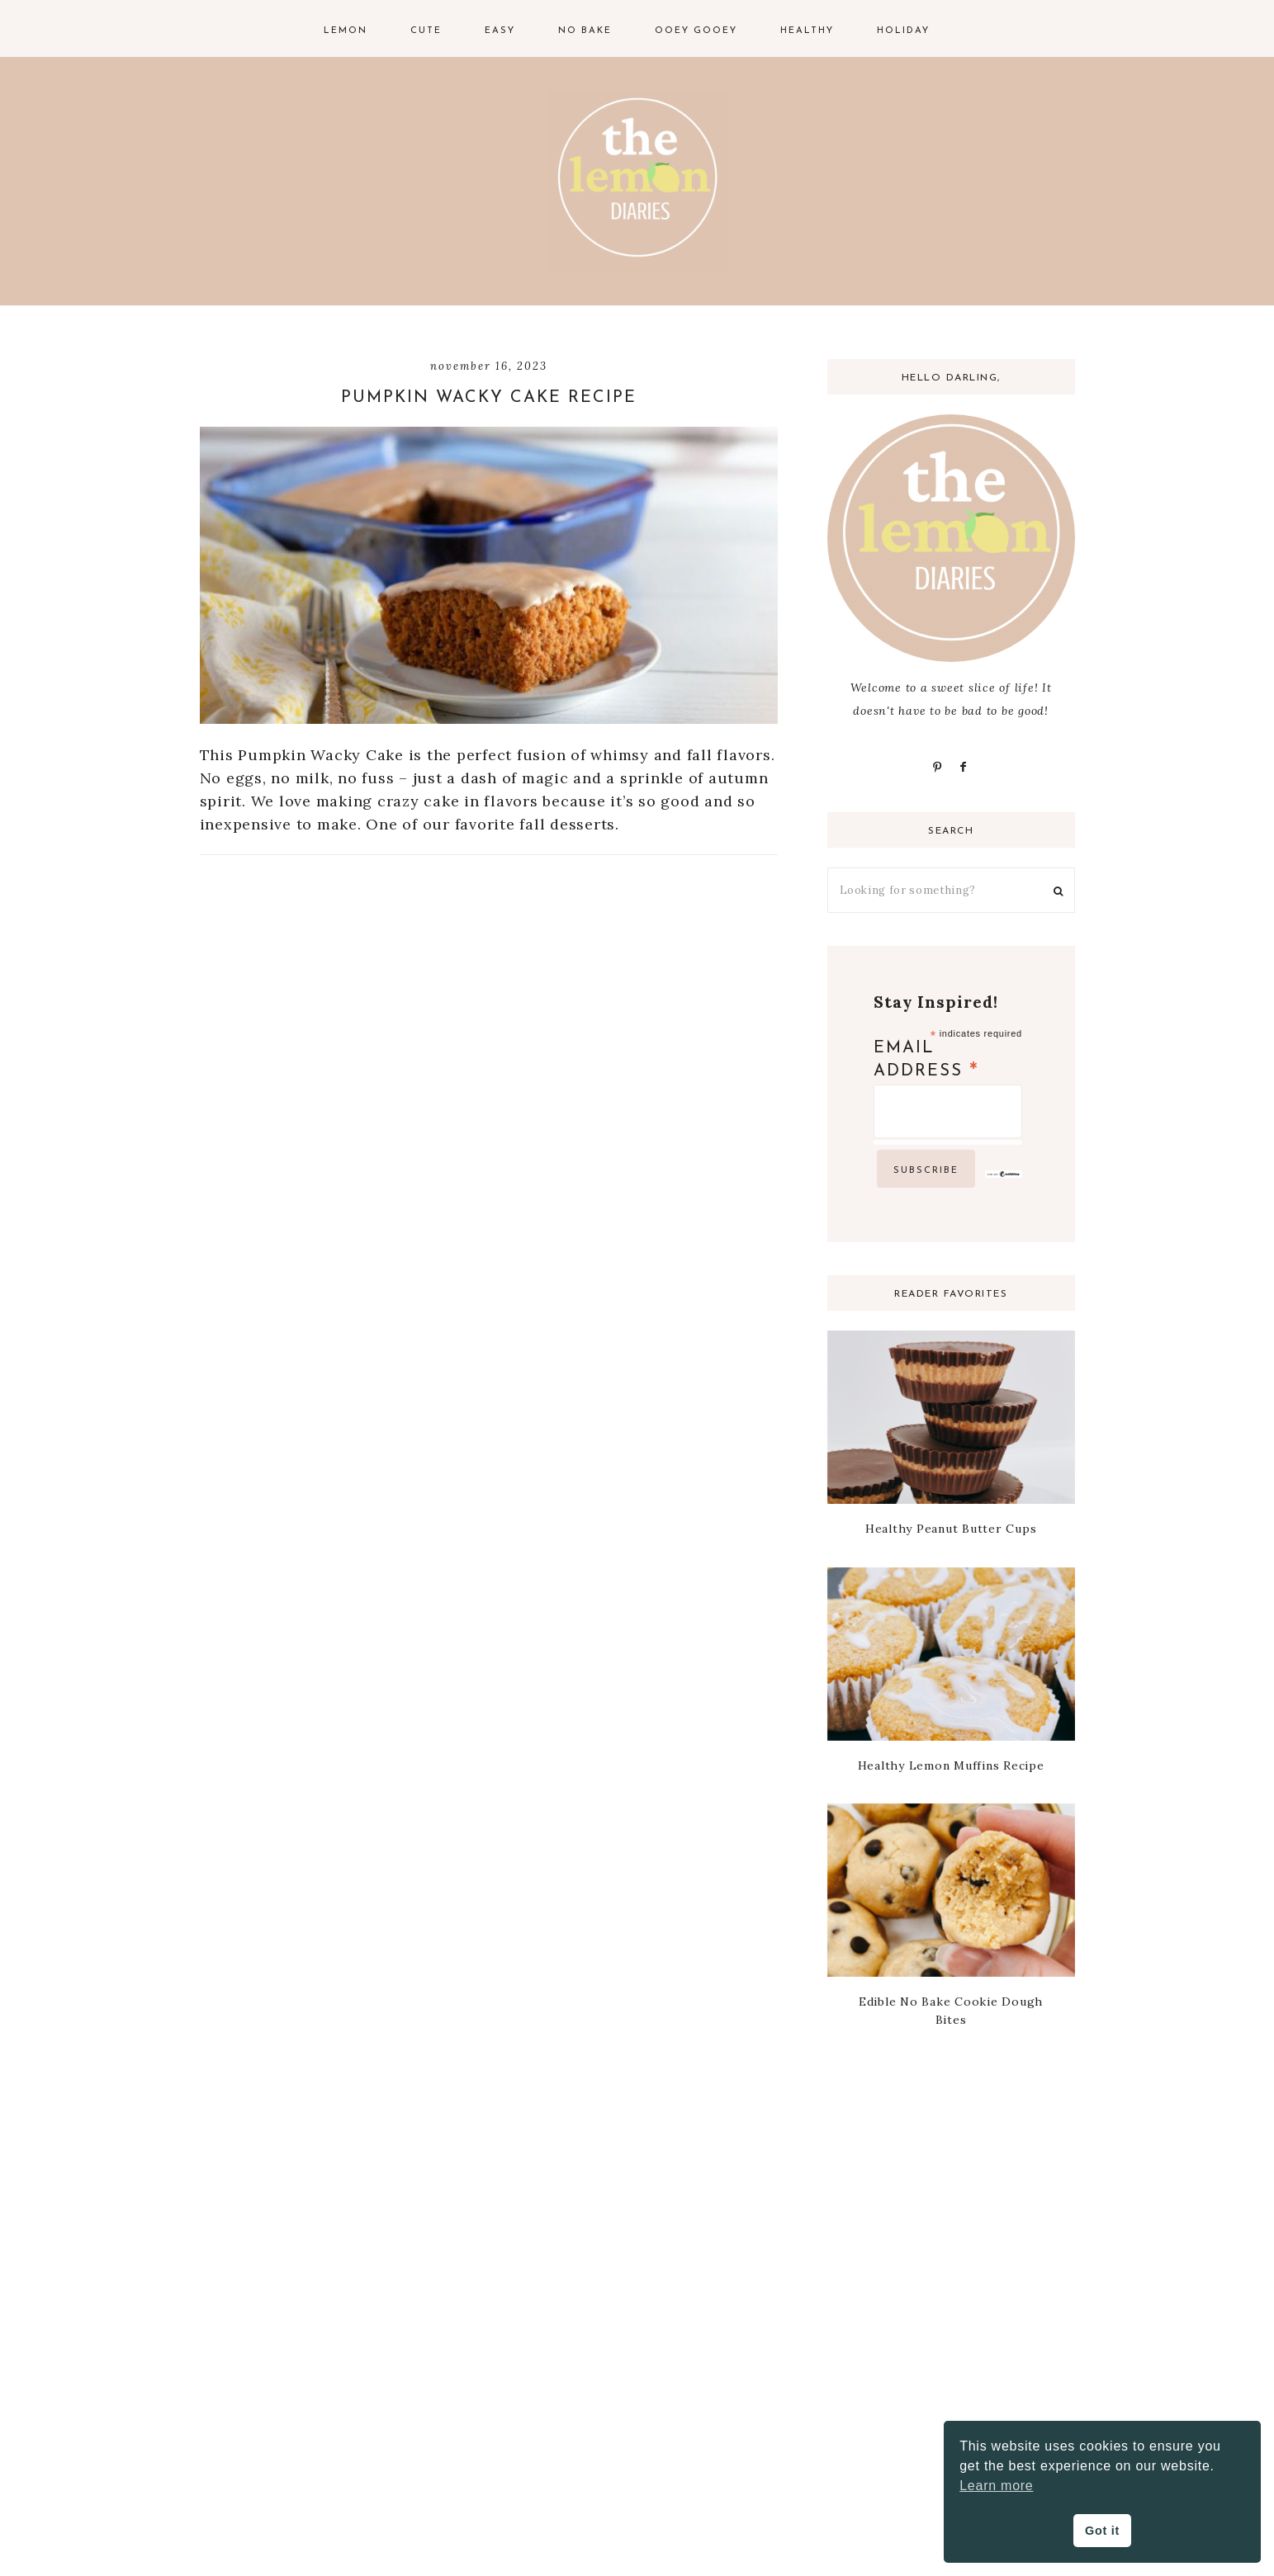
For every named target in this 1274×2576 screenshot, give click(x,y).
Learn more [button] (996, 2486)
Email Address (926, 1061)
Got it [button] (1102, 2530)
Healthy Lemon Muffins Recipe (951, 1765)
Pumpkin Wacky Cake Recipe (489, 398)
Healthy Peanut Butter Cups (951, 1528)
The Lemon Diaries (637, 181)
